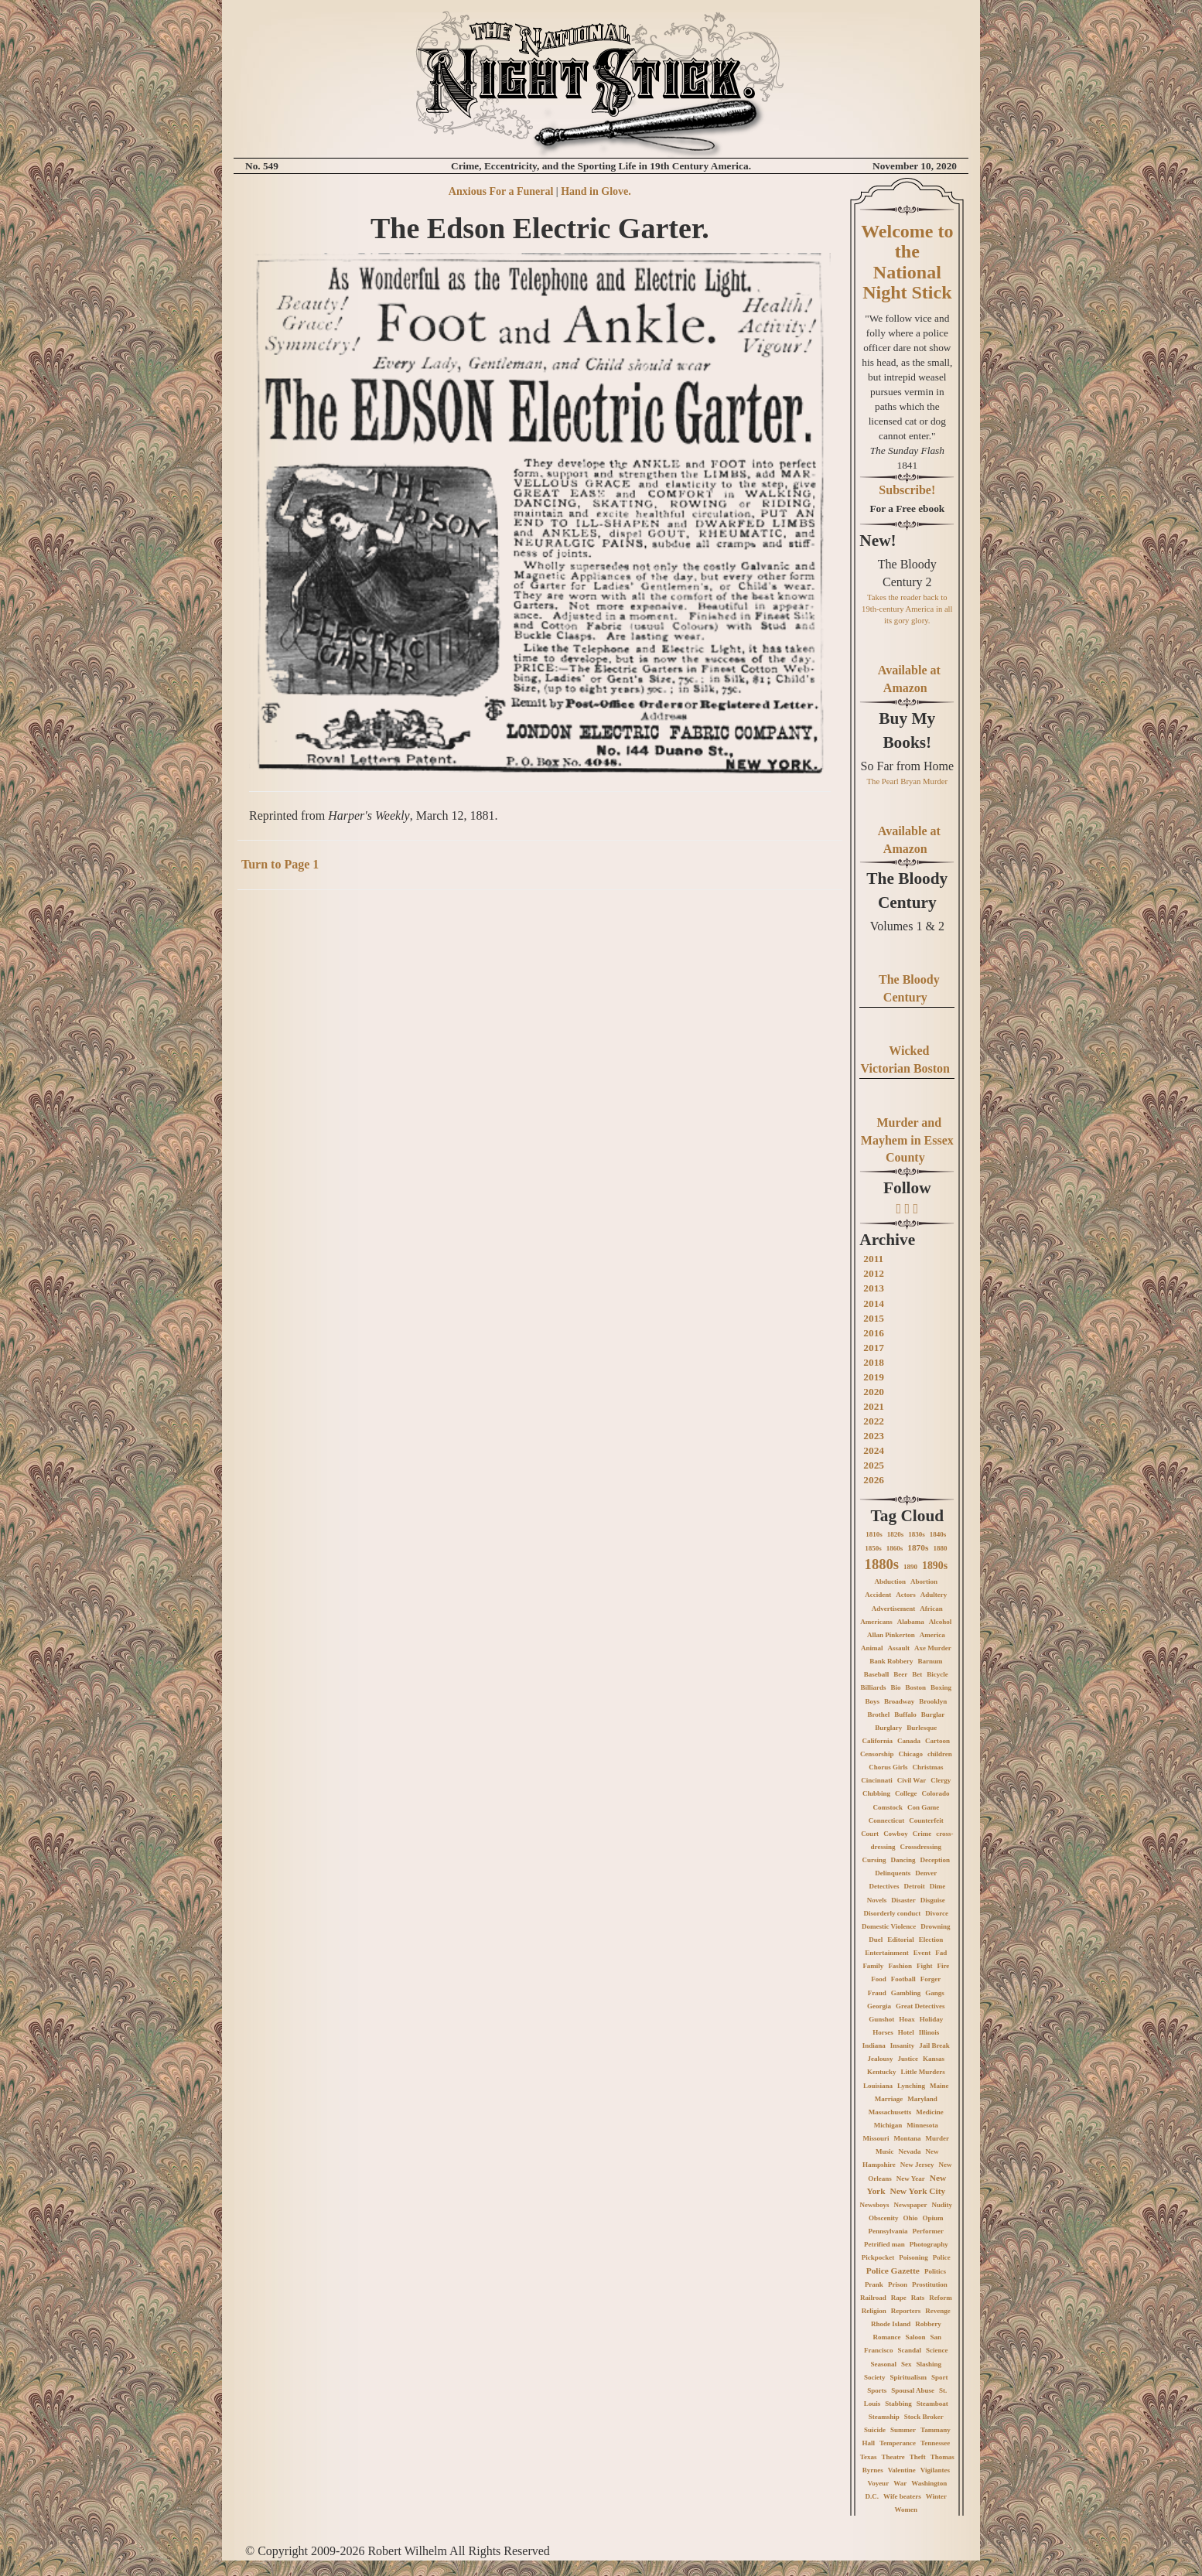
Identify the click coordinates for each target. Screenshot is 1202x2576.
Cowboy (895, 1833)
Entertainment (887, 1953)
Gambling (906, 1993)
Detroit (913, 1886)
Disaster (903, 1900)
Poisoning (913, 2257)
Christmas (927, 1767)
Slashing (929, 2364)
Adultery (934, 1594)
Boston (916, 1687)
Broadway (899, 1701)
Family (872, 1966)
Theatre (892, 2457)
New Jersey (917, 2164)
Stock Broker (924, 2417)
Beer (900, 1674)
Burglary (888, 1728)
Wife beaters (902, 2496)
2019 (873, 1377)
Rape (899, 2297)
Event (922, 1953)
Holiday (932, 2019)
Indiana (874, 2045)
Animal (872, 1648)
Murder (938, 2138)
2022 (873, 1421)
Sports (876, 2390)
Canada (908, 1741)
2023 (873, 1436)
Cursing (874, 1860)
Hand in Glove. (596, 191)
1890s (935, 1565)
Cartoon (937, 1741)
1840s (938, 1534)
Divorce (936, 1913)
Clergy (941, 1780)
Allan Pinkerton (891, 1635)
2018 (873, 1362)
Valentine (902, 2470)
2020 (873, 1391)
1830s (916, 1534)
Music (885, 2151)
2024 (873, 1450)
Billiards (873, 1687)
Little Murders (922, 2072)
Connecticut (887, 1820)
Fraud (877, 1993)
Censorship (877, 1754)
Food (878, 1979)
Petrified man (884, 2244)
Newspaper (910, 2205)
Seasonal (884, 2364)
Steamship (884, 2417)
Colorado (936, 1793)
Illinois (929, 2032)
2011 (873, 1258)
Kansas (933, 2059)
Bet (917, 1674)
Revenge (938, 2311)
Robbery (928, 2324)
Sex (906, 2364)
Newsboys (875, 2205)
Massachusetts (890, 2112)
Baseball (877, 1674)
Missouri (876, 2138)
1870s (917, 1547)
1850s (873, 1548)
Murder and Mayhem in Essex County (907, 1140)
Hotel (906, 2032)
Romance (887, 2337)
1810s (874, 1534)
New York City (917, 2191)
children (939, 1754)
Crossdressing (920, 1847)
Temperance (897, 2443)
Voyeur (878, 2483)
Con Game (923, 1807)
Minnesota (922, 2125)
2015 (873, 1318)
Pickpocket (878, 2257)
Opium (933, 2218)
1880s (882, 1564)
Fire (943, 1966)
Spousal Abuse (912, 2390)
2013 (873, 1288)
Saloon (916, 2337)
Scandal (910, 2350)
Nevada (910, 2151)
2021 (873, 1406)
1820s (895, 1534)
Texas (868, 2457)
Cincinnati (877, 1780)
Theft (918, 2457)
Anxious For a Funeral (501, 191)
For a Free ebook (906, 508)
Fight (925, 1966)
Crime (922, 1833)
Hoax (907, 2019)
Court (870, 1833)
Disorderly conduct (892, 1913)
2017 (873, 1347)
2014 (873, 1303)
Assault (898, 1648)
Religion (874, 2311)
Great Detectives (920, 2006)
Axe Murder (932, 1648)
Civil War (912, 1780)
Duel (876, 1939)
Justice (908, 2059)
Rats (918, 2297)
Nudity (942, 2205)
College (906, 1793)
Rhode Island (890, 2324)
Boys (872, 1701)
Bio (896, 1687)
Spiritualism (908, 2377)
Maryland (922, 2099)
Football (903, 1979)
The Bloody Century (907, 890)
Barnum (929, 1661)
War (900, 2483)
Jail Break (934, 2045)
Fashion (900, 1966)
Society (875, 2377)
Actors (906, 1594)
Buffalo (905, 1714)
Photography (929, 2244)
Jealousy (880, 2059)
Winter (936, 2496)
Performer (928, 2231)
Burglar (933, 1714)
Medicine (930, 2112)
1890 (910, 1567)
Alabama (910, 1622)
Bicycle (937, 1674)
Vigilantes (935, 2470)
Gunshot (881, 2019)
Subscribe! (907, 489)
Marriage (889, 2099)
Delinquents (892, 1873)
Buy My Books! (907, 730)
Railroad (873, 2297)
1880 (940, 1548)
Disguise (932, 1900)
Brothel (878, 1714)
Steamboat (932, 2403)
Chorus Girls (888, 1767)
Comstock (887, 1807)
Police (942, 2257)
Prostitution (930, 2284)
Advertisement (893, 1608)
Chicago (910, 1754)
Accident (878, 1594)
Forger (930, 1979)
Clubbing (876, 1793)
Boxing (941, 1687)
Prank (874, 2284)
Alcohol (940, 1622)
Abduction (891, 1581)
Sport (939, 2377)
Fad (941, 1953)
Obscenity (884, 2218)
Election (931, 1939)
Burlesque (922, 1728)
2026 (873, 1480)
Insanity (902, 2045)
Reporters (905, 2311)
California (877, 1741)
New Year (910, 2178)
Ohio (910, 2218)
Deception (935, 1860)
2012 (873, 1273)
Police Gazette (893, 2270)
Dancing (903, 1860)
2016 (873, 1333)
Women (906, 2509)
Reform (940, 2297)
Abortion (923, 1581)
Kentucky (881, 2072)
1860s (894, 1548)
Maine (939, 2086)
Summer (903, 2430)
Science (937, 2350)
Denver (926, 1873)
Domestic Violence (889, 1926)
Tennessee (935, 2443)
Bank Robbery (891, 1661)
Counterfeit (926, 1820)
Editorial (900, 1939)
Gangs (934, 1993)
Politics (935, 2271)
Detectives (884, 1886)
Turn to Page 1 (280, 864)
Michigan (888, 2125)
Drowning (935, 1926)
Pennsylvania (888, 2231)
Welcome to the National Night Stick (907, 261)
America (932, 1635)
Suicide (875, 2430)
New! (877, 540)
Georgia (879, 2006)
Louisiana (878, 2086)
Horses (882, 2032)
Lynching (911, 2086)
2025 (873, 1465)
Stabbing (898, 2403)
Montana (907, 2138)
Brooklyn (933, 1701)
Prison (897, 2284)
